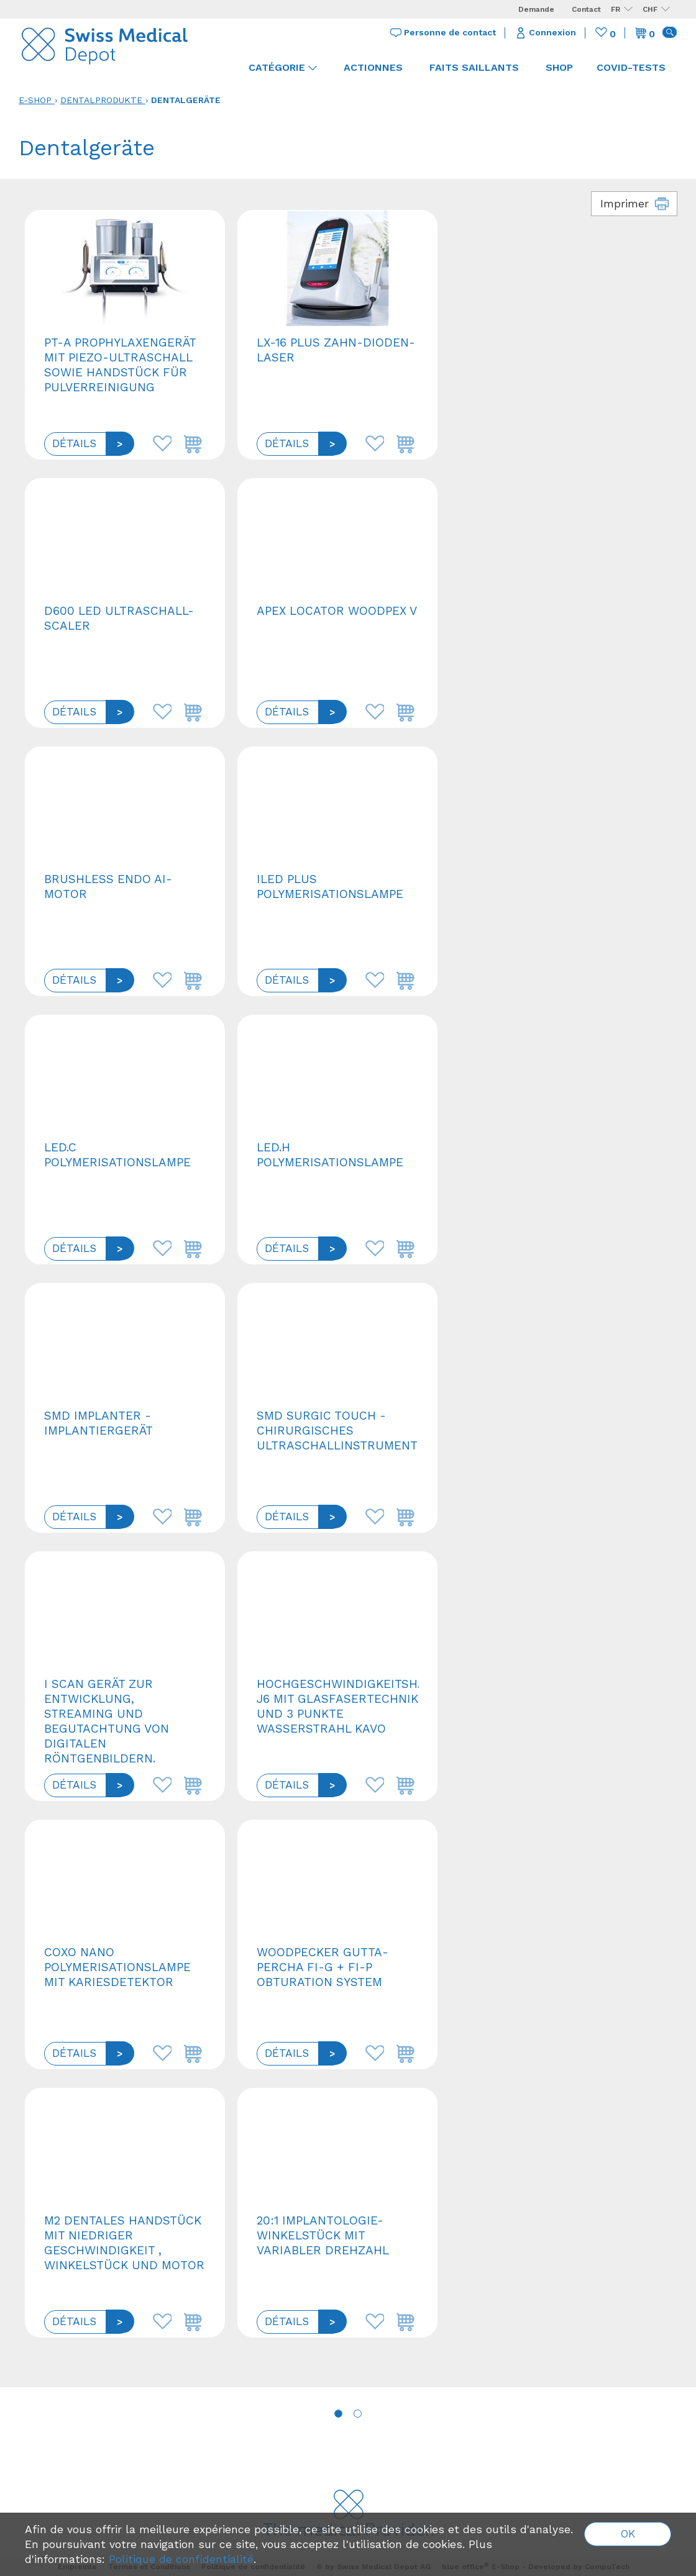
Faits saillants (474, 67)
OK (628, 2534)
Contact (586, 9)
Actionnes (373, 67)
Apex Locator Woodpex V (337, 611)
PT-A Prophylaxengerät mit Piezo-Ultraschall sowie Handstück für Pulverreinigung (120, 364)
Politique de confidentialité (181, 2559)
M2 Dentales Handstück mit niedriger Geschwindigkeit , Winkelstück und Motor (124, 2242)
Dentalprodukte (101, 100)
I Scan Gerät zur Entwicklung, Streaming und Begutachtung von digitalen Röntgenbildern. (106, 1721)
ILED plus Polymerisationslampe (330, 886)
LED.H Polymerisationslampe (330, 1154)
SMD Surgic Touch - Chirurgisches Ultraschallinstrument (337, 1430)
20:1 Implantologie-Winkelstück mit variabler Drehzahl (323, 2235)
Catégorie (283, 67)
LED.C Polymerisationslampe (117, 1154)
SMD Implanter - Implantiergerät (98, 1423)
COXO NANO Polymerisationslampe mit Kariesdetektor (117, 1967)
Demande (536, 9)
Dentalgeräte (186, 100)
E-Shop (35, 100)
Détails (74, 443)
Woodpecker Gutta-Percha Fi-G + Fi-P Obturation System (322, 1967)
